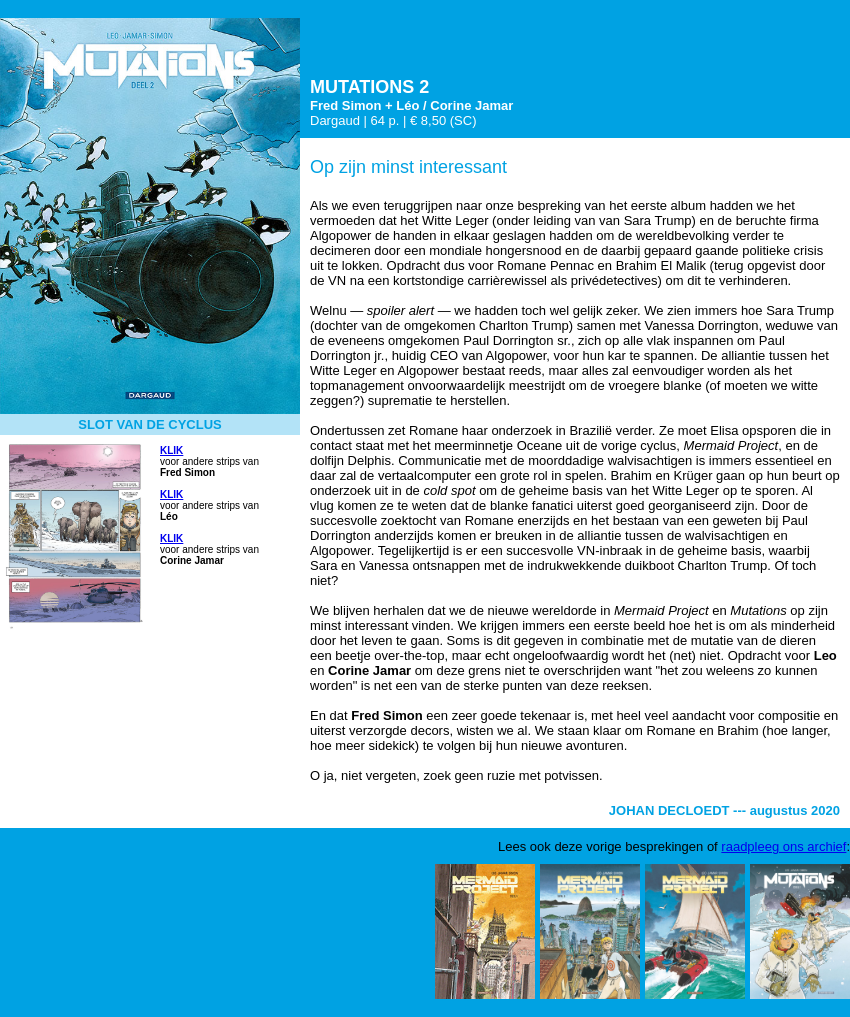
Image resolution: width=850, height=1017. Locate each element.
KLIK (171, 450)
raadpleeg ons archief (783, 846)
